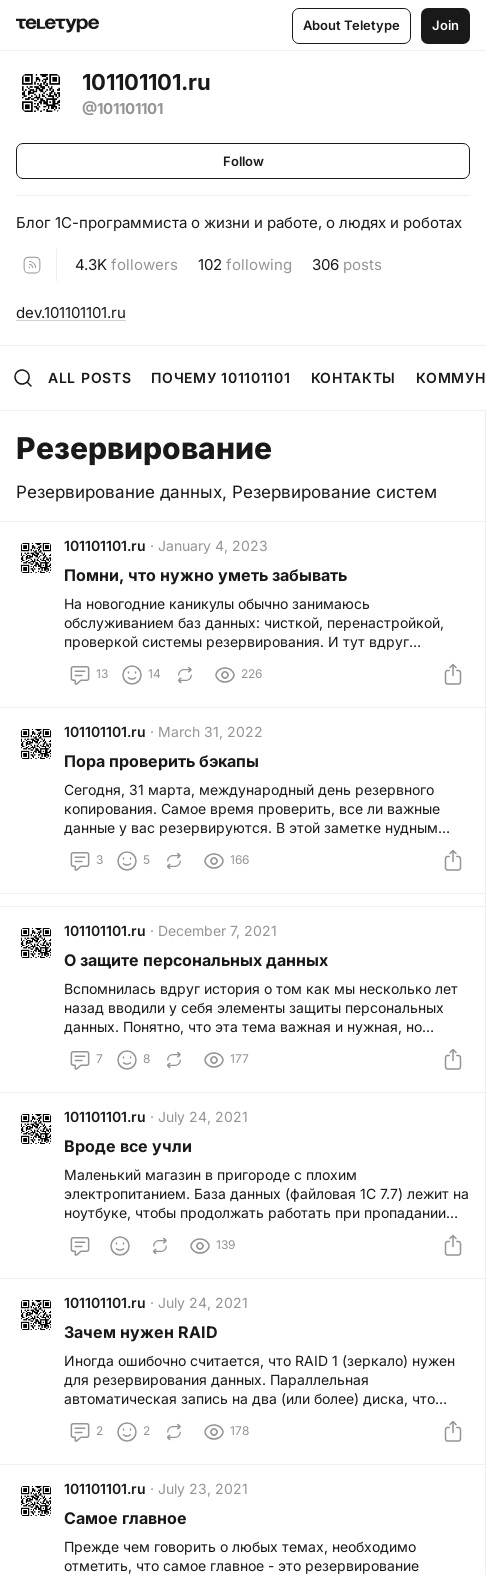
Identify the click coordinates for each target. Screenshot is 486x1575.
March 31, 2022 (210, 731)
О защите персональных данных (196, 960)
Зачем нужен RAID (141, 1332)
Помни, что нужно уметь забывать (205, 575)
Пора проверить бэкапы (161, 761)
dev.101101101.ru (71, 312)
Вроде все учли (128, 1146)
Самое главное (125, 1518)
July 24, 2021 (203, 1116)
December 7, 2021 (217, 930)
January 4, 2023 (213, 545)
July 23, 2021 (203, 1488)
